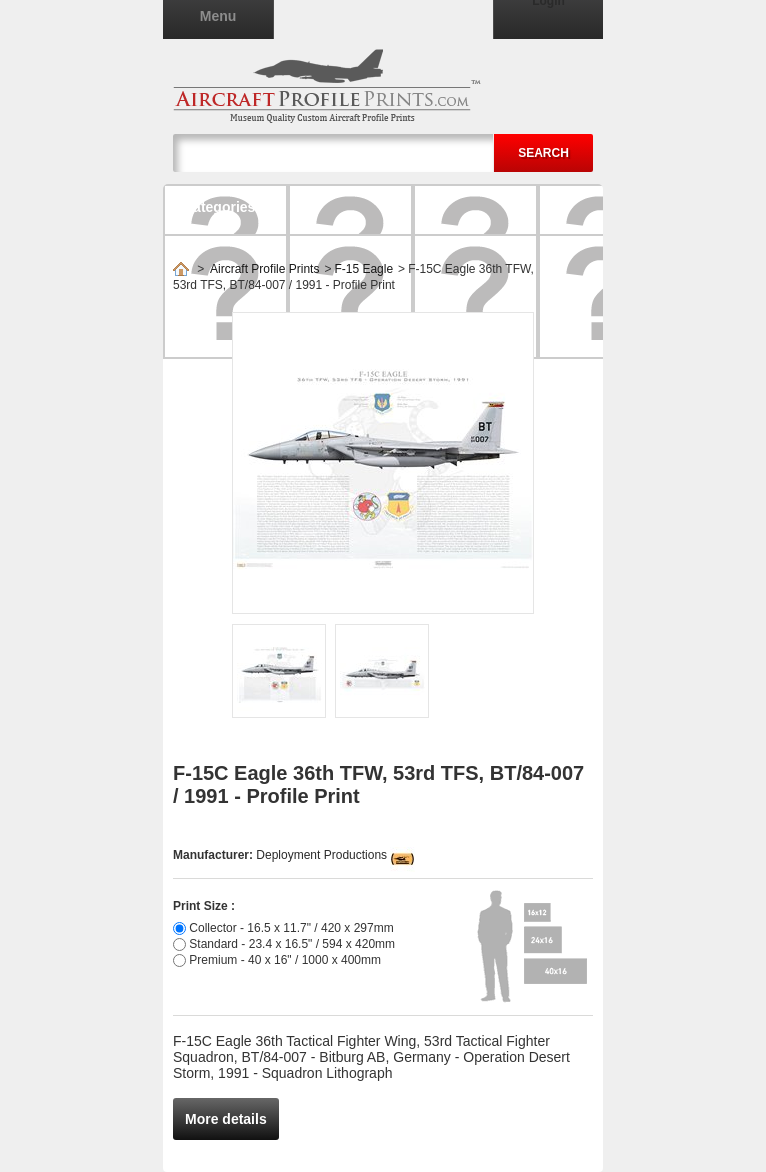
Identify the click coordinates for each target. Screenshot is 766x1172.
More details (226, 1119)
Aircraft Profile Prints (264, 269)
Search (543, 153)
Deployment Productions (321, 855)
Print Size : (204, 906)
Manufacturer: (214, 855)
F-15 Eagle (363, 269)
